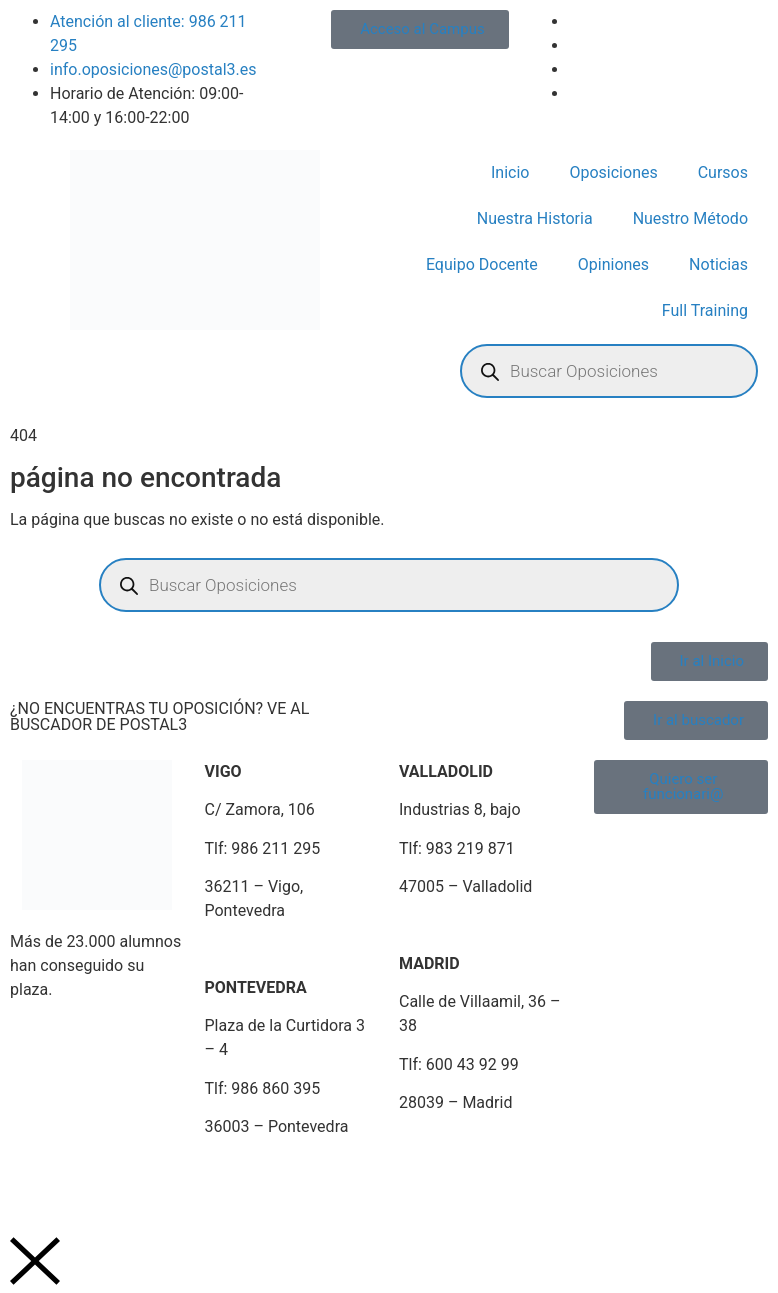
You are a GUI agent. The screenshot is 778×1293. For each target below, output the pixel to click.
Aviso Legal (41, 1175)
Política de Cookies (327, 1175)
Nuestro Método (690, 218)
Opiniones (613, 264)
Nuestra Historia (535, 218)
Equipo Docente (482, 264)
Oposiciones (613, 172)
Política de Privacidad (170, 1175)
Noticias (718, 264)
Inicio (510, 172)
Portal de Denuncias (608, 1175)
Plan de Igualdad (466, 1175)
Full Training (705, 310)
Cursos (723, 172)
